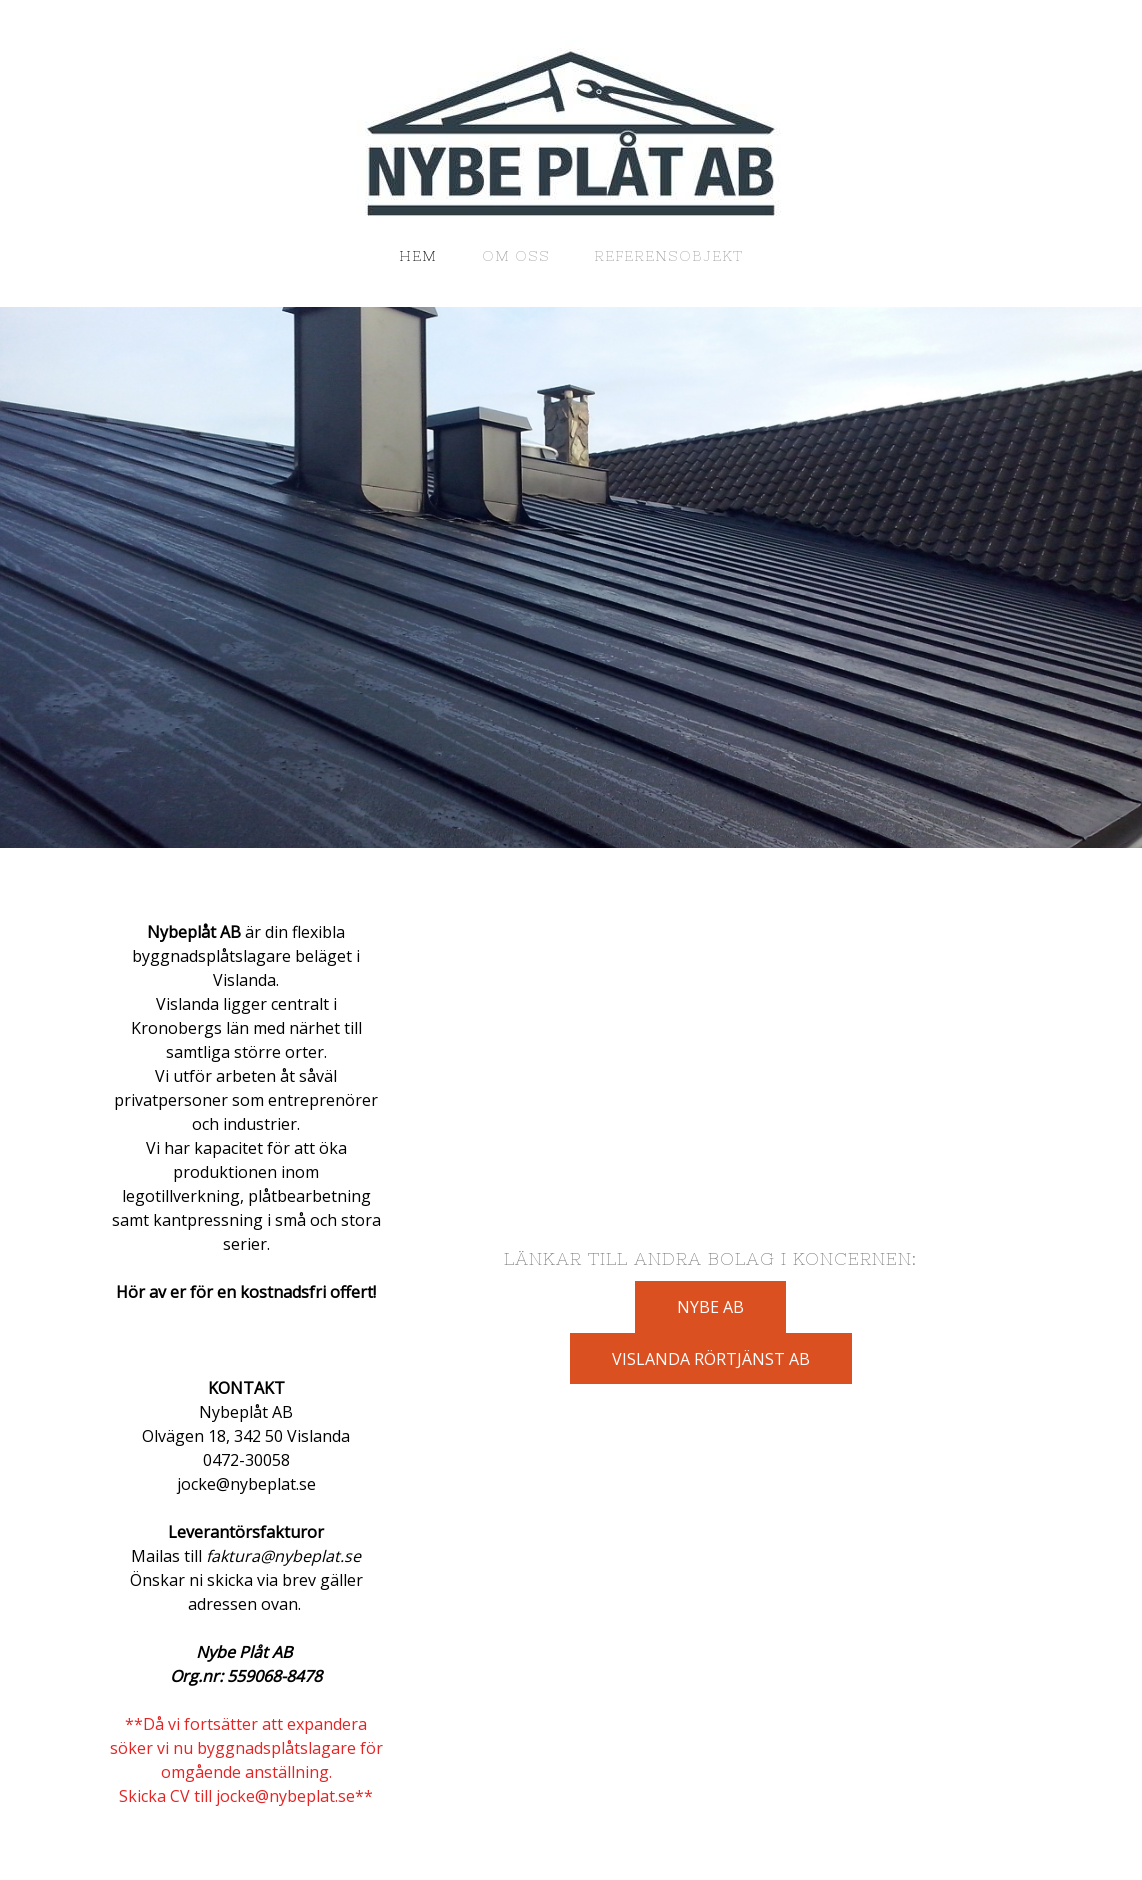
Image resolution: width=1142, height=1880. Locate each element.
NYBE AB (710, 1307)
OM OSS (516, 256)
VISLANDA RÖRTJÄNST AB (711, 1359)
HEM (418, 256)
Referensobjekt (668, 256)
